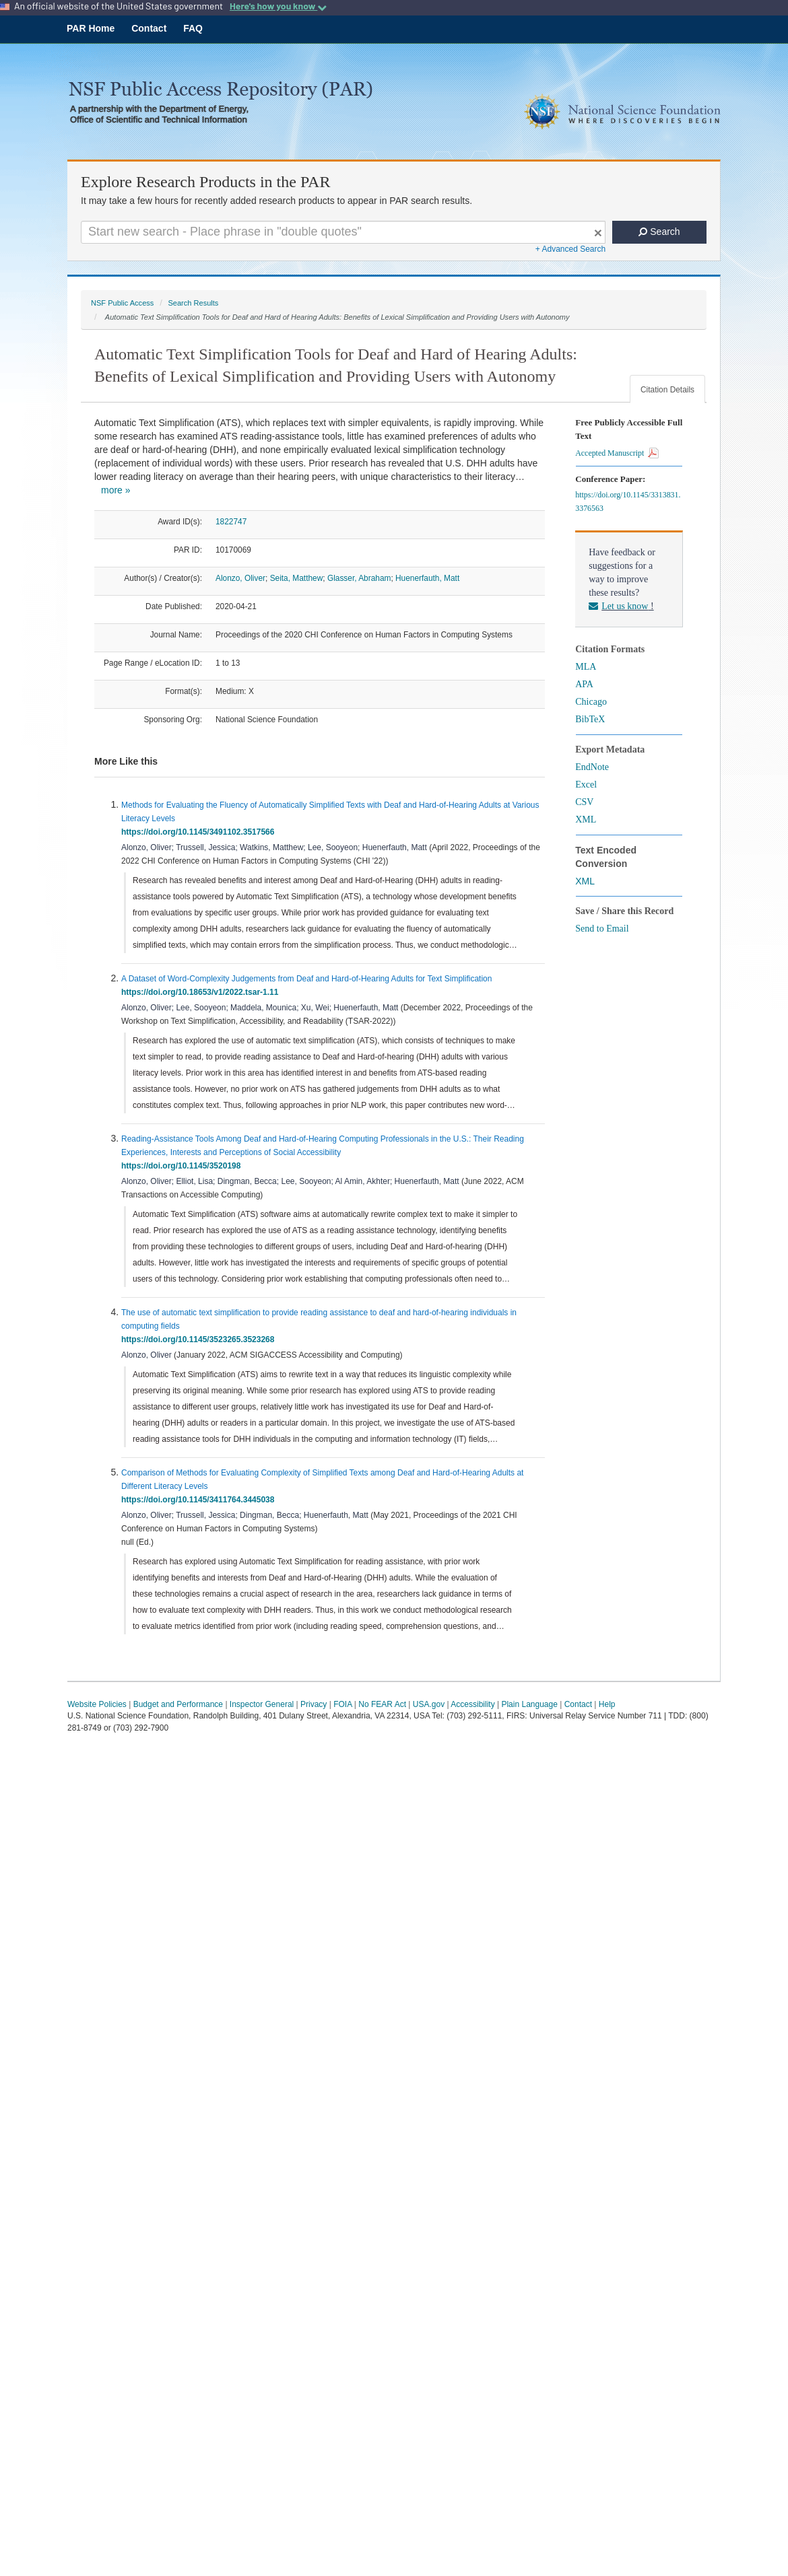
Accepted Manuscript (617, 453)
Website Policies (97, 1704)
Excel (586, 784)
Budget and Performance (178, 1704)
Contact (148, 28)
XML (585, 819)
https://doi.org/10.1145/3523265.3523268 (200, 1339)
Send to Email (601, 929)
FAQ (193, 28)
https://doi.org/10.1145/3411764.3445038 (200, 1499)
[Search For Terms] (343, 232)
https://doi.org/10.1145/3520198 (183, 1166)
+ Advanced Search (570, 249)
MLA (585, 667)
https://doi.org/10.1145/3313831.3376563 (627, 501)
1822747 (231, 521)
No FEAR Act (382, 1704)
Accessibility (472, 1704)
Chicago (591, 702)
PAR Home (90, 28)
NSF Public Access (122, 303)
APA (584, 684)
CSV (584, 802)
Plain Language (529, 1704)
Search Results (193, 303)
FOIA (342, 1704)
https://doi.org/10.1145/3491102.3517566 (200, 832)
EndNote (592, 767)
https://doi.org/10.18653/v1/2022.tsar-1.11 (202, 992)
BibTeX (590, 719)
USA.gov (429, 1704)
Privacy (313, 1704)
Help (607, 1704)
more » (116, 490)
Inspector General (262, 1704)
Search (659, 231)
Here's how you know (278, 6)
